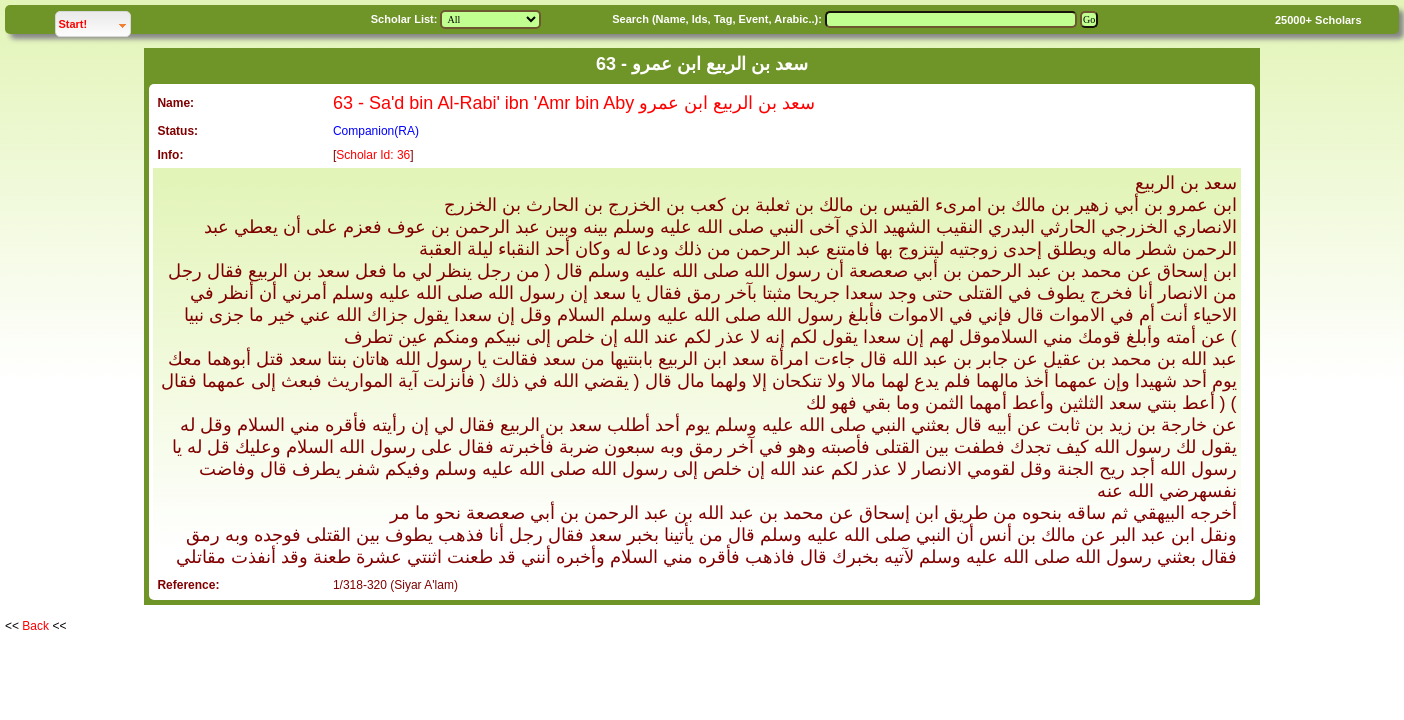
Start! (94, 21)
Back (35, 626)
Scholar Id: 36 (373, 155)
